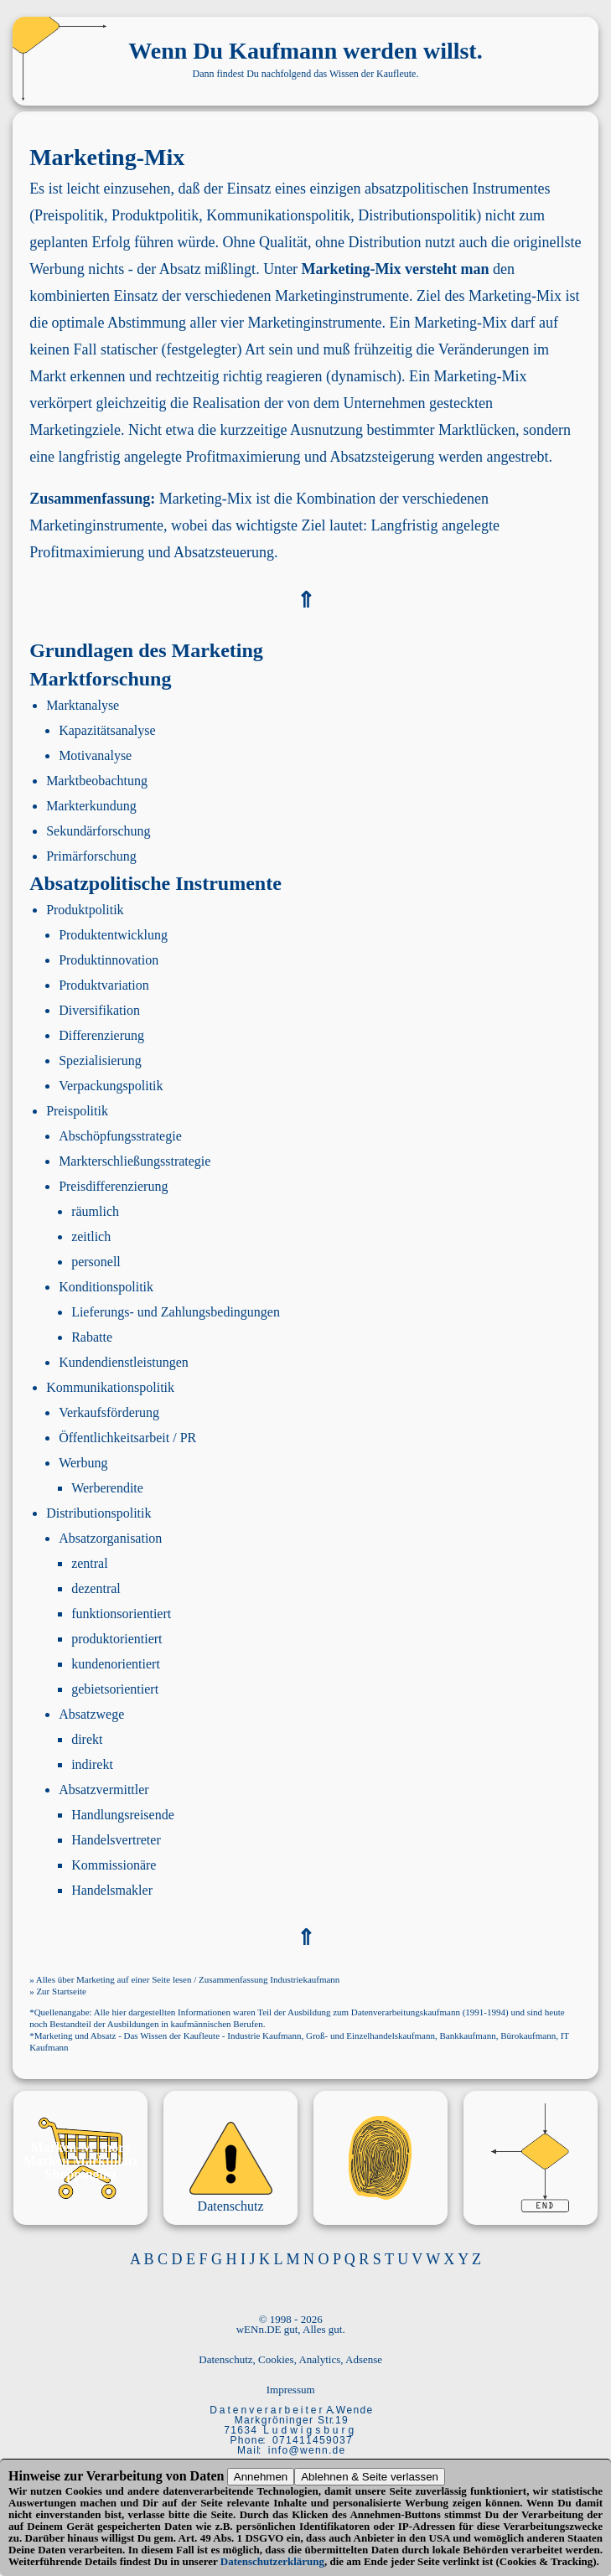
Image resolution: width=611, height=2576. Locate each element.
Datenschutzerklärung (272, 2561)
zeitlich (91, 1236)
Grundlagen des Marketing (146, 650)
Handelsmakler (112, 1890)
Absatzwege (91, 1714)
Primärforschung (91, 856)
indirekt (92, 1764)
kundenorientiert (115, 1664)
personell (96, 1261)
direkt (86, 1739)
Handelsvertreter (116, 1840)
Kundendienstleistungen (124, 1362)
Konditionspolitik (106, 1287)
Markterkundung (91, 806)
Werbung (83, 1463)
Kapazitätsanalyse (107, 730)
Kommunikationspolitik (110, 1387)
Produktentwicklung (113, 935)
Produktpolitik (84, 910)
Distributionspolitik (98, 1513)
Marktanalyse (82, 705)
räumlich (95, 1211)
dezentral (96, 1588)
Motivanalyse (95, 755)
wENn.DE (259, 2329)
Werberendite (107, 1488)
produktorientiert (116, 1639)
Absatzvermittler (104, 1789)
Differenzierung (101, 1035)
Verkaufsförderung (109, 1412)
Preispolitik (77, 1111)
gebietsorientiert (114, 1689)
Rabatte (91, 1337)
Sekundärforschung (98, 831)
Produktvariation (104, 985)
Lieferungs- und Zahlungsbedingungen (175, 1312)
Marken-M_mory (80, 2147)
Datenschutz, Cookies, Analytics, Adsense (290, 2359)
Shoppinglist (81, 2174)
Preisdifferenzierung (113, 1186)
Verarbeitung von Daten (155, 2476)
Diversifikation (99, 1010)
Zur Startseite (61, 1991)
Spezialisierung (100, 1060)
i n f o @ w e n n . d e (306, 2450)
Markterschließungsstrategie (134, 1161)
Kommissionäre (113, 1865)
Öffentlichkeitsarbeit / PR (127, 1437)
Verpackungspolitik (111, 1086)
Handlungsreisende (122, 1815)
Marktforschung (100, 679)
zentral (89, 1563)
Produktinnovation (108, 960)
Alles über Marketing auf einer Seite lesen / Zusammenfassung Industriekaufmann (188, 1979)
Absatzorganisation (110, 1538)
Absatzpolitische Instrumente (155, 883)
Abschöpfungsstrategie (120, 1136)
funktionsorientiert (121, 1613)
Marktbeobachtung (97, 780)
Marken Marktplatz (80, 2161)
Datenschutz (231, 2206)
